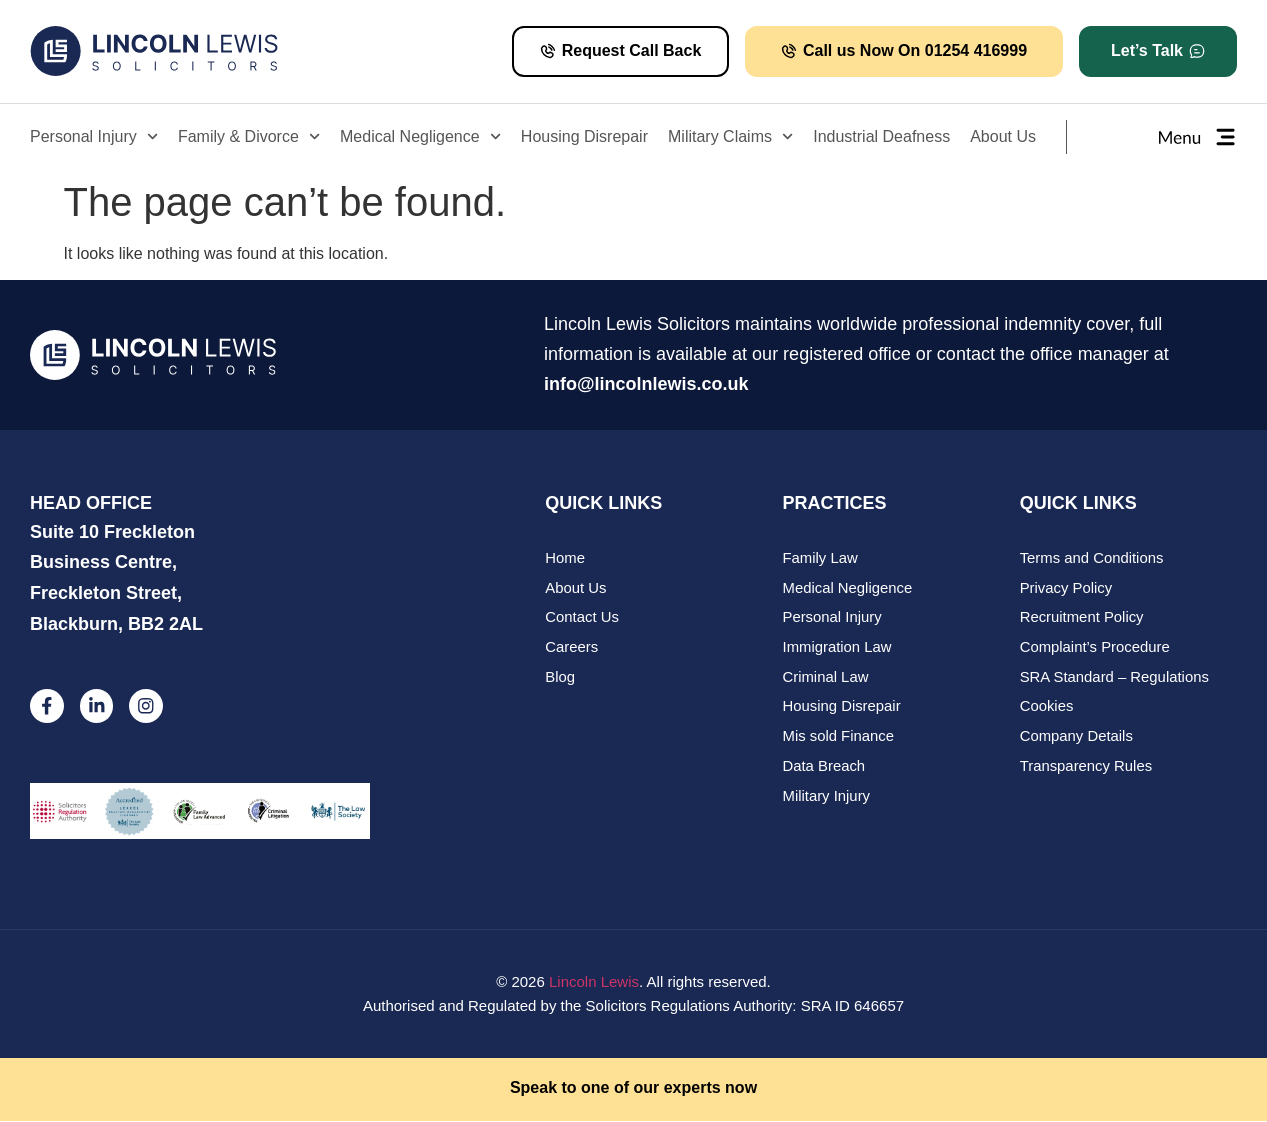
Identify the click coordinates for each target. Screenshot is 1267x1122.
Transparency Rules (1087, 768)
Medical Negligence (420, 136)
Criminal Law (826, 678)
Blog (560, 678)
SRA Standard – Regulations (1115, 678)
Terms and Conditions (1092, 558)
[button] (1158, 51)
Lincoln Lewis (594, 981)
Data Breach (824, 768)
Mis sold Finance (839, 738)
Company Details (1077, 738)
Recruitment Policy (1082, 618)
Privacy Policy (1066, 588)
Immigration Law (838, 648)
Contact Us (582, 618)
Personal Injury (94, 136)
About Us (1003, 136)
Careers (571, 648)
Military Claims (730, 136)
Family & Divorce (249, 136)
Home (565, 558)
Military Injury (827, 798)
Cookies (1047, 708)
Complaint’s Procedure (1095, 648)
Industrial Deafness (881, 136)
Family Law (821, 558)
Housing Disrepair (584, 136)
